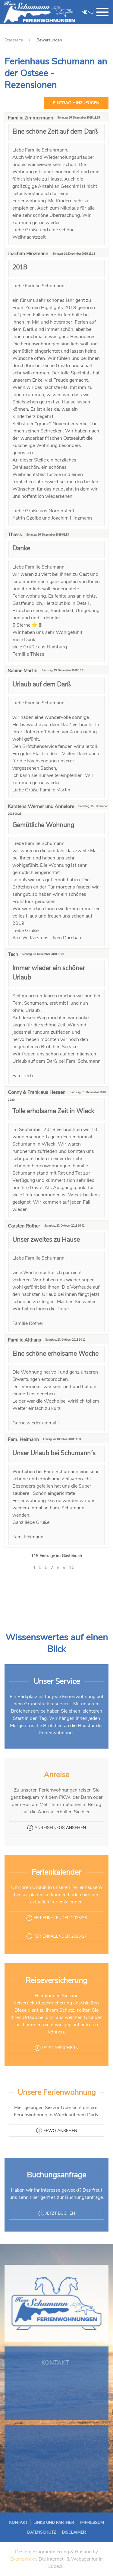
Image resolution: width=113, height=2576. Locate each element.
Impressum (74, 2524)
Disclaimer (65, 2530)
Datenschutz (49, 2530)
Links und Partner (55, 2524)
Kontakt (37, 2524)
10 (72, 1567)
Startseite (14, 40)
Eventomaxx (23, 2559)
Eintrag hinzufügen (76, 103)
